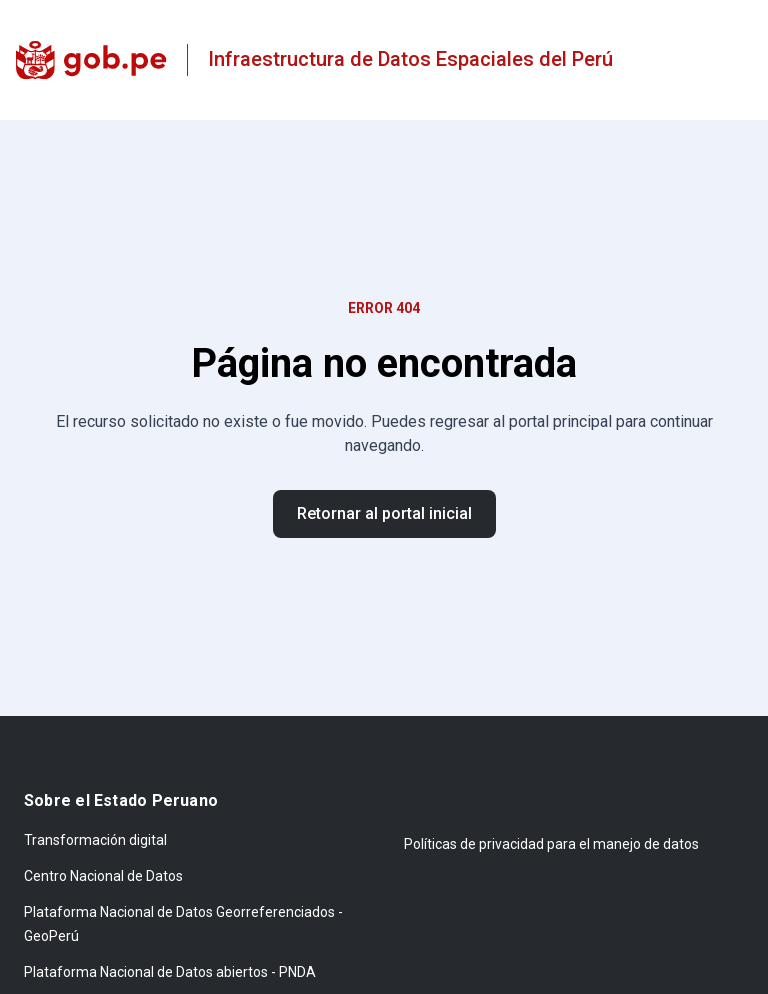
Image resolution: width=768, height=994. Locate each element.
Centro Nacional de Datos (103, 876)
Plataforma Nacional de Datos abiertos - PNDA (170, 972)
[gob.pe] (91, 60)
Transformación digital (95, 840)
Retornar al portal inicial (384, 513)
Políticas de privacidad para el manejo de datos (551, 844)
